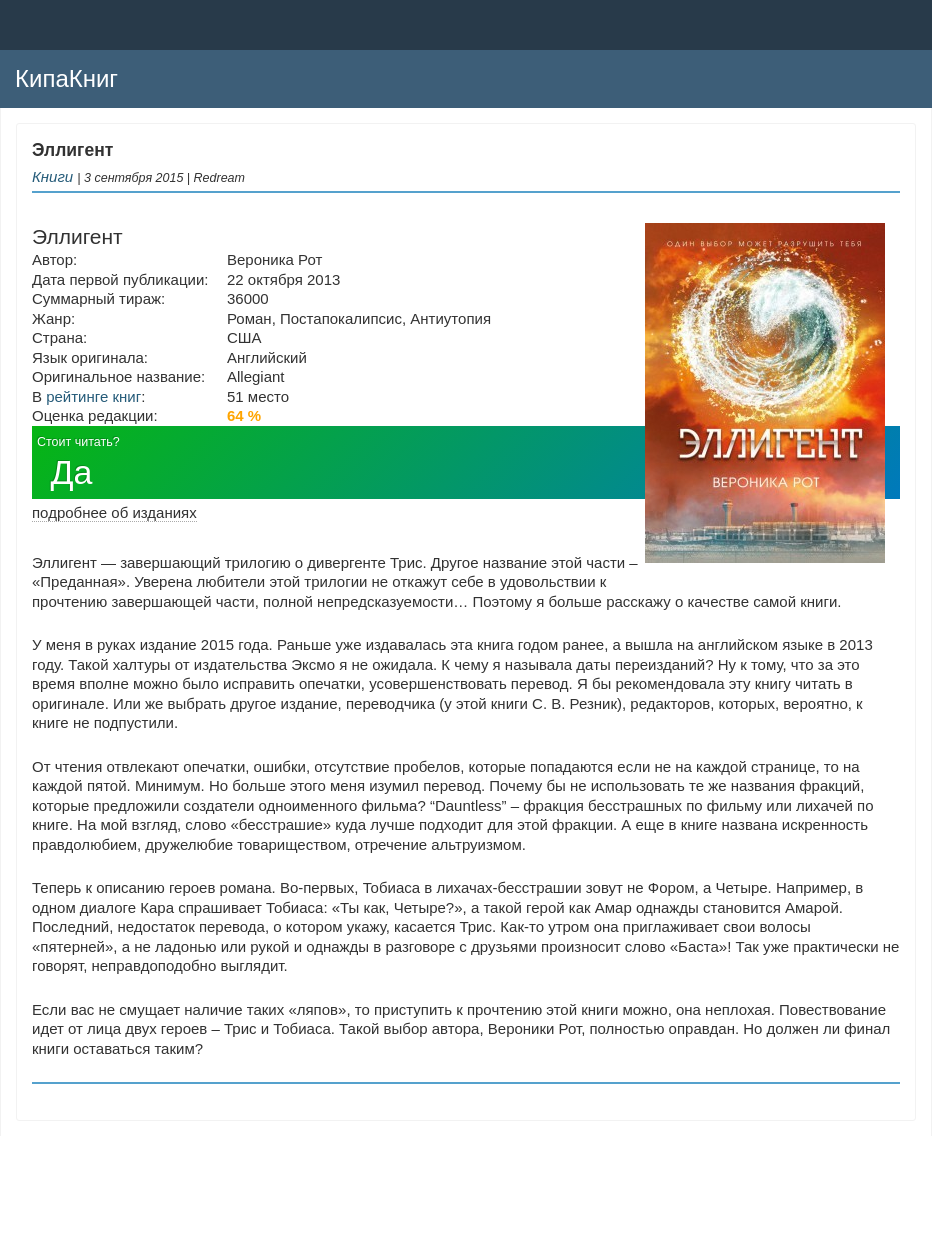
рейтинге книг (93, 396)
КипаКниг (66, 78)
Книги (52, 176)
